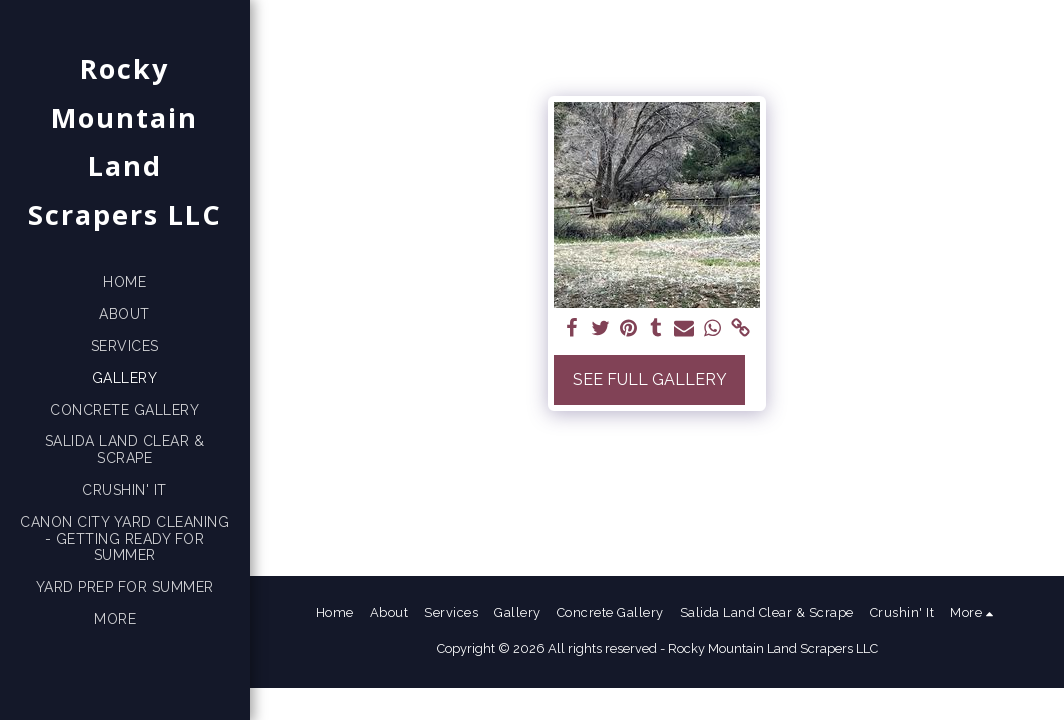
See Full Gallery (650, 379)
